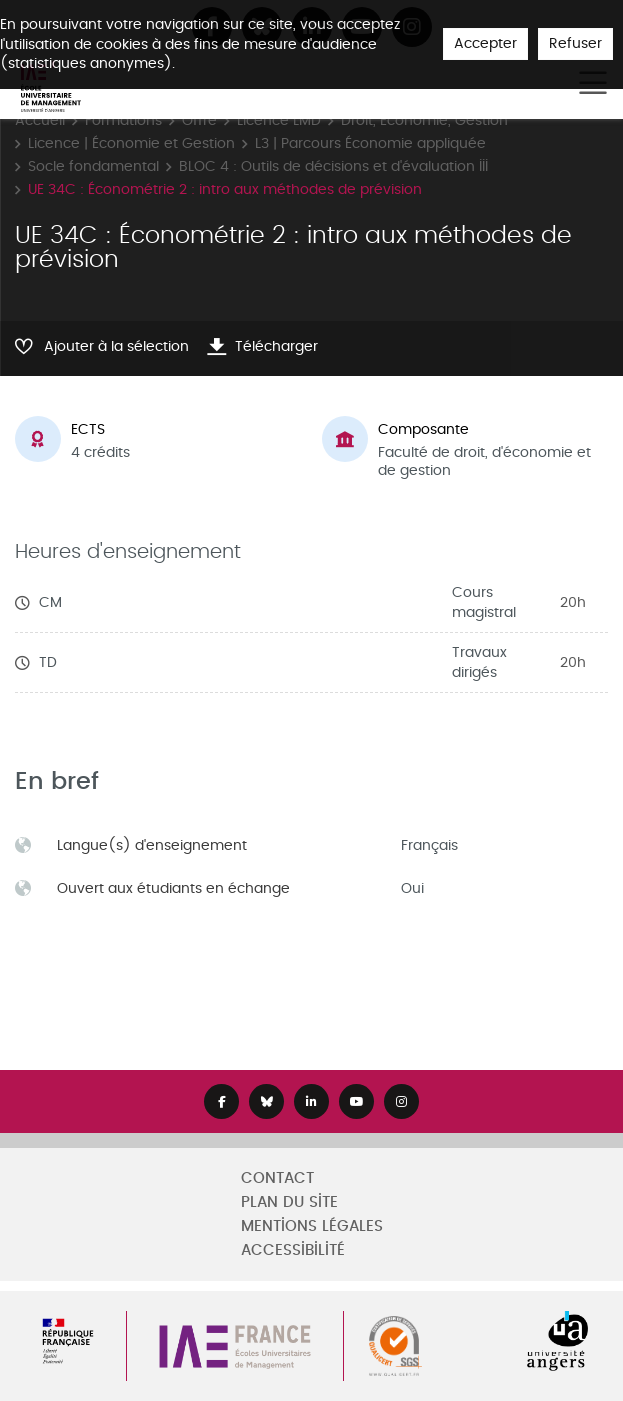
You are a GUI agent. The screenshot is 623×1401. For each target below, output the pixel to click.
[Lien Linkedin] (311, 1101)
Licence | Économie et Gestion (131, 143)
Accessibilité (293, 1250)
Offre (199, 120)
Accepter (485, 43)
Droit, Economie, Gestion (424, 120)
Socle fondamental (93, 166)
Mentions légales (312, 1226)
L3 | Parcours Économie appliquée (370, 143)
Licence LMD (279, 120)
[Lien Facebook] (221, 1101)
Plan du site (289, 1202)
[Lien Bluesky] (266, 1101)
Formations (123, 120)
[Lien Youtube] (356, 1101)
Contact (277, 1178)
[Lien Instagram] (401, 1101)
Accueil (40, 120)
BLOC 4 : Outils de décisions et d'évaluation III (333, 166)
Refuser (575, 43)
